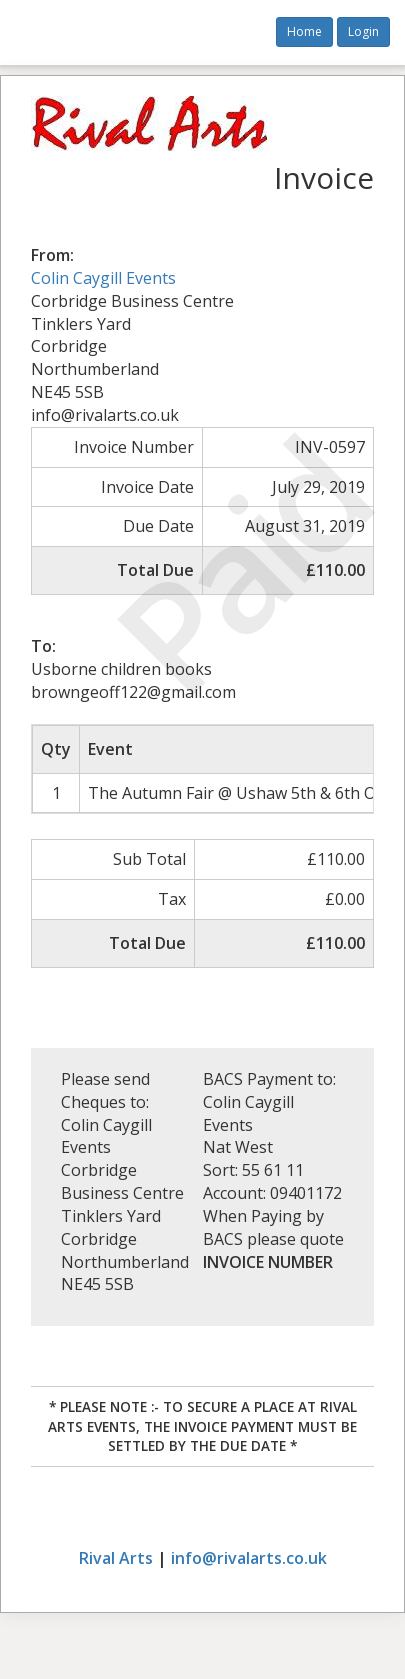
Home (304, 31)
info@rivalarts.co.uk (249, 1558)
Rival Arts (116, 1558)
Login (363, 31)
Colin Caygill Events (103, 278)
